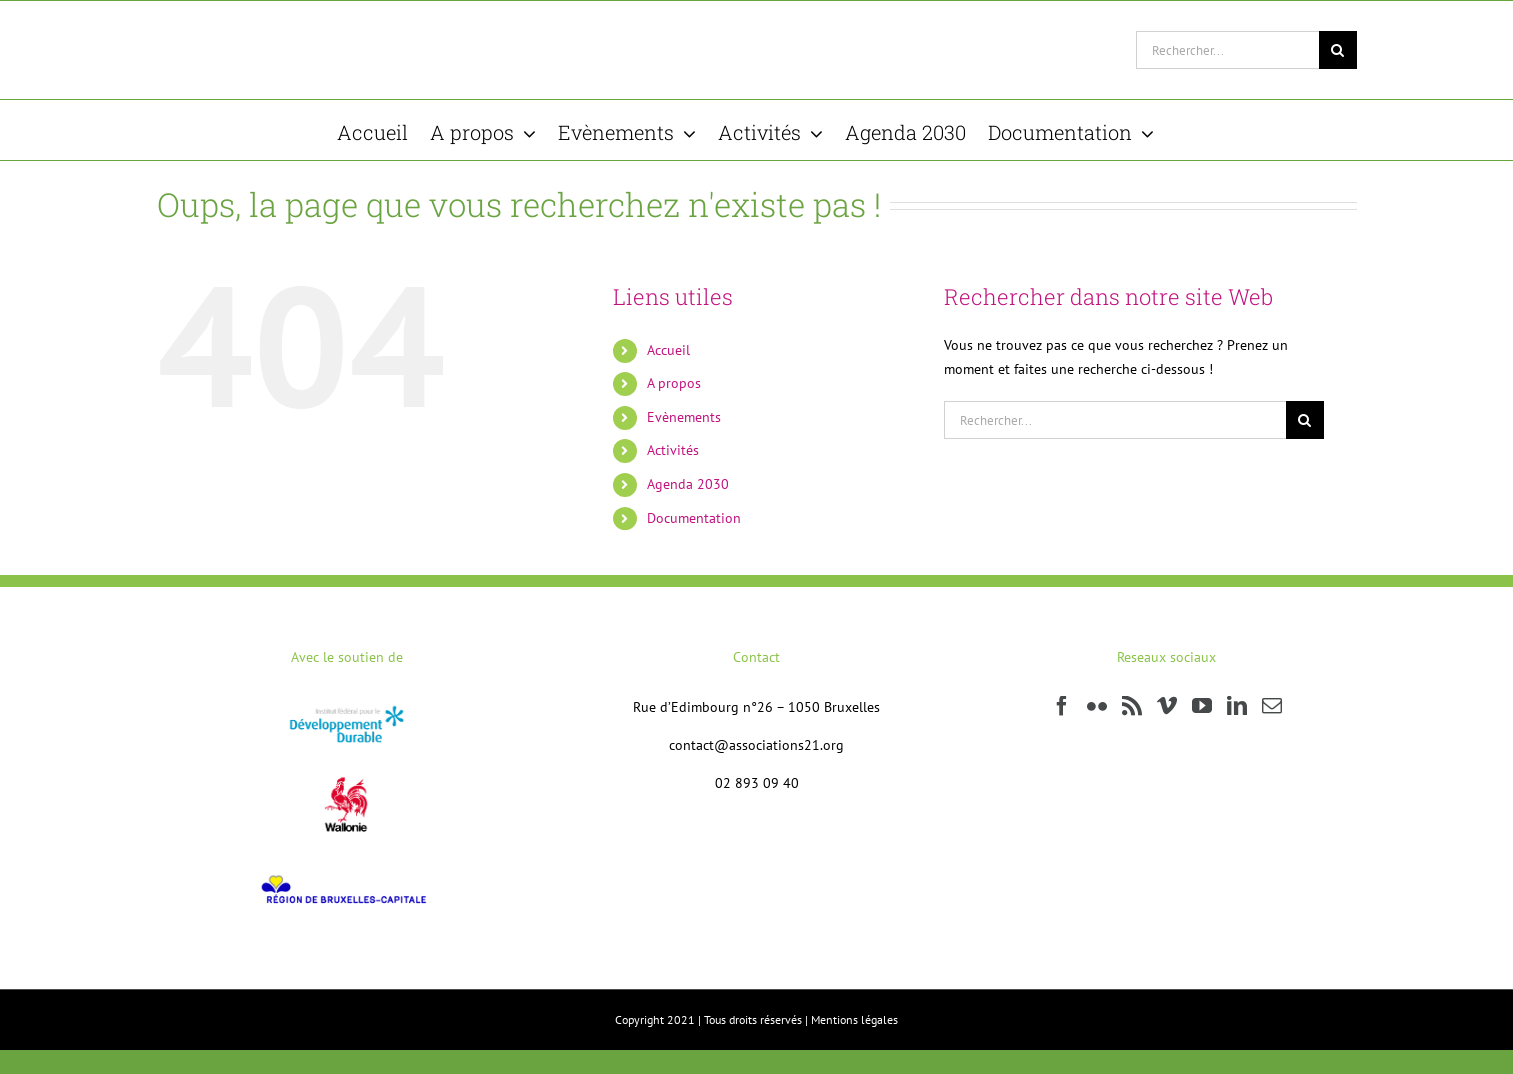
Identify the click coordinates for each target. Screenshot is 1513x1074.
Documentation (694, 518)
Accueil (668, 350)
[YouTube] (1202, 706)
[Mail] (1272, 706)
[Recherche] (1338, 50)
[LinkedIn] (1237, 706)
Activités (673, 450)
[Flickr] (1097, 706)
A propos (674, 383)
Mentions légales (854, 1019)
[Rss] (1132, 706)
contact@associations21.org (756, 745)
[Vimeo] (1167, 706)
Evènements (684, 417)
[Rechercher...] (1227, 50)
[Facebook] (1062, 706)
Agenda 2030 (688, 484)
